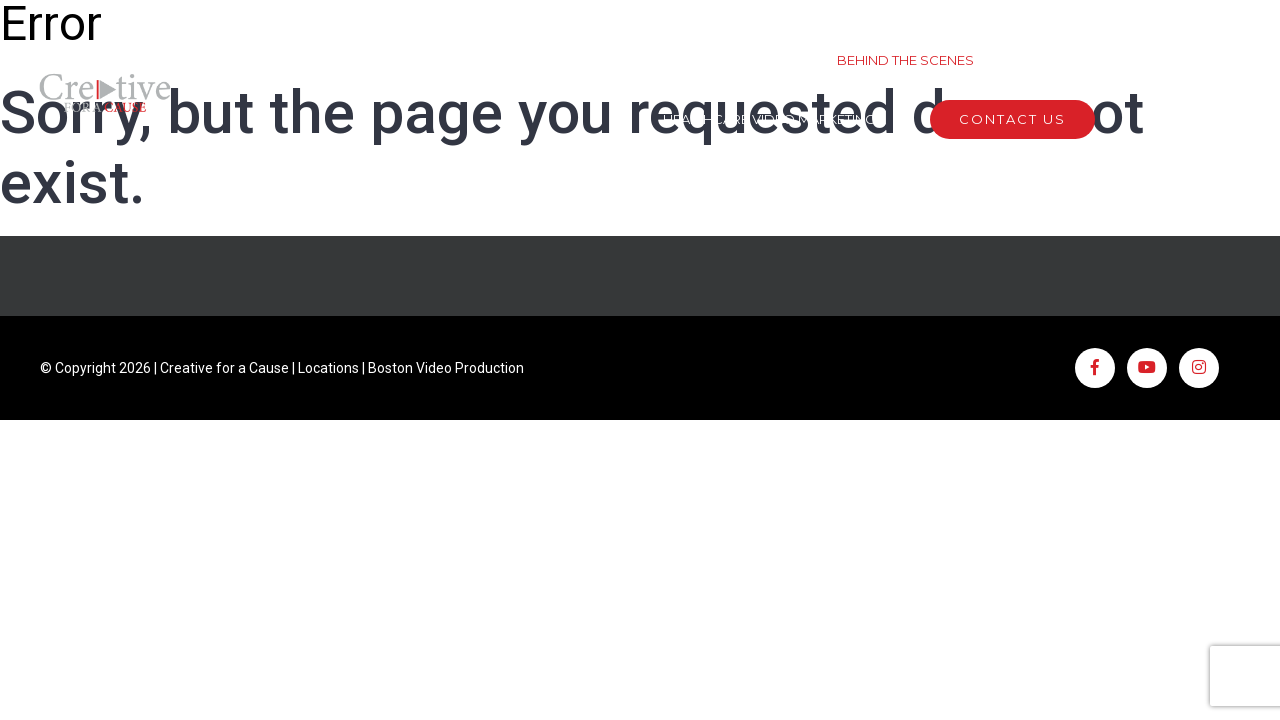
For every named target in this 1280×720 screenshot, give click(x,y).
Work (620, 60)
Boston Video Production (446, 368)
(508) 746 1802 (1195, 119)
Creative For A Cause (1117, 60)
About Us (498, 60)
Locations (328, 368)
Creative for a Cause (224, 368)
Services (739, 60)
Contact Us (1012, 119)
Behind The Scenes (905, 60)
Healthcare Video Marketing (769, 119)
